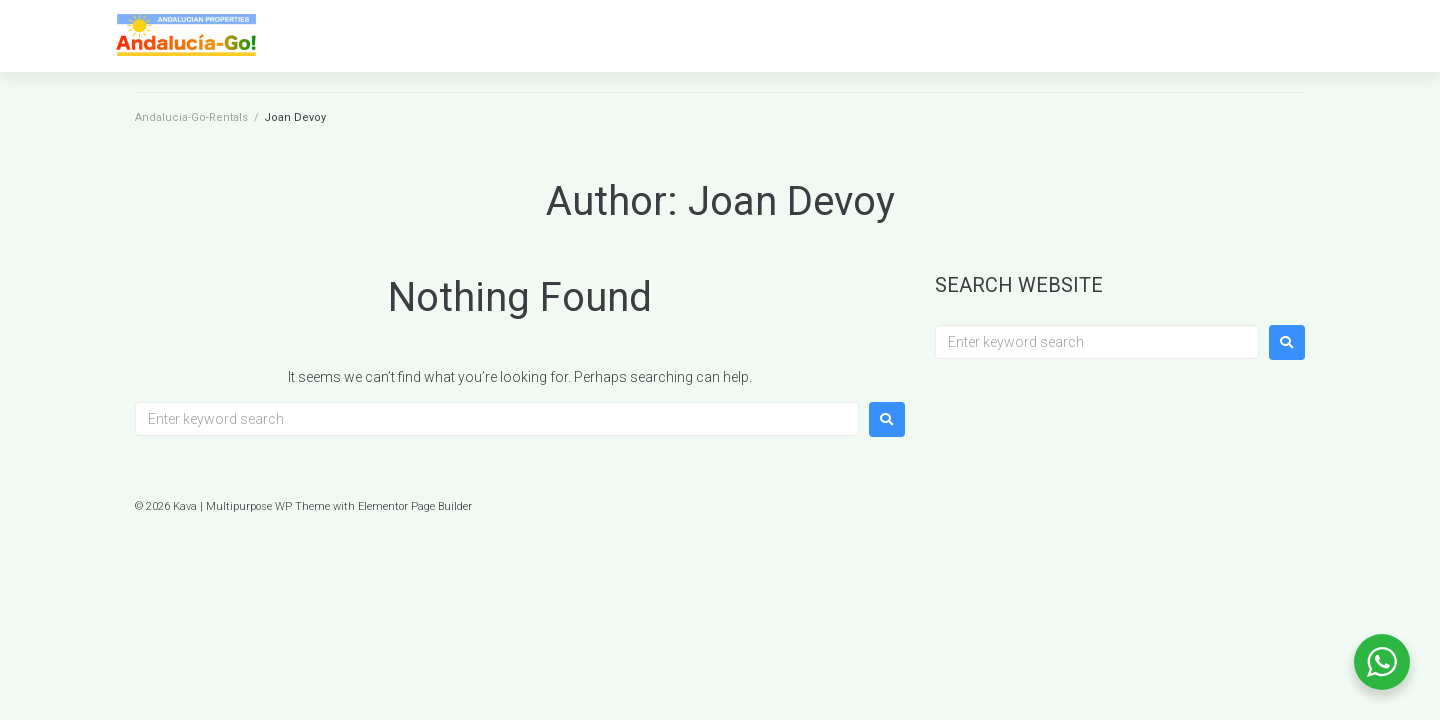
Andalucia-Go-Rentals (191, 117)
